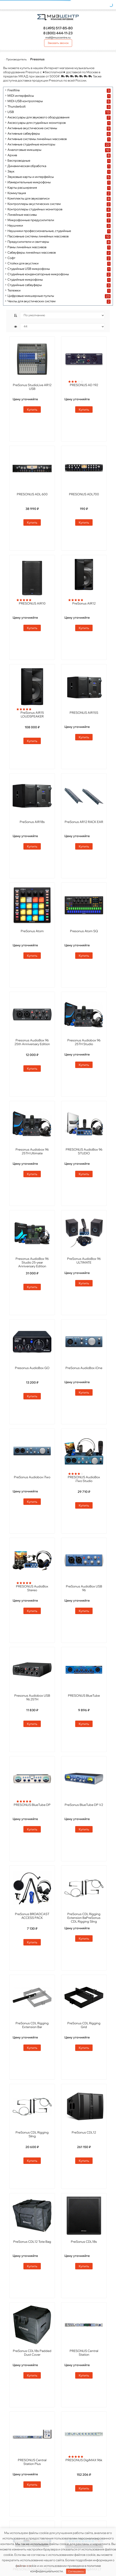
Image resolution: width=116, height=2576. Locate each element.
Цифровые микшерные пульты (30, 296)
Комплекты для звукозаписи (28, 198)
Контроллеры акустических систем (34, 204)
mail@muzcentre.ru (58, 37)
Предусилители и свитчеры (28, 242)
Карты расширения (22, 188)
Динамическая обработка (26, 166)
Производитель (16, 59)
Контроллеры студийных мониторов (34, 209)
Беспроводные (18, 160)
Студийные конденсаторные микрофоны (38, 274)
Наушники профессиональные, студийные (39, 231)
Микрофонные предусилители (30, 220)
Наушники (15, 225)
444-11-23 (58, 33)
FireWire (13, 90)
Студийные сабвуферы (24, 285)
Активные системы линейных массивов (37, 139)
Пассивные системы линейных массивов (38, 236)
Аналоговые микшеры (24, 150)
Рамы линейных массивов (26, 247)
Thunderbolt (16, 106)
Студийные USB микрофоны (28, 269)
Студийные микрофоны (25, 279)
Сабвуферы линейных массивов (31, 252)
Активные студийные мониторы (31, 144)
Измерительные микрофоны (29, 182)
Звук (11, 171)
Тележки (14, 290)
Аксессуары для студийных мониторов (36, 123)
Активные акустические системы (32, 128)
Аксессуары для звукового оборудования (38, 117)
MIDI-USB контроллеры (25, 101)
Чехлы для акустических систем (31, 301)
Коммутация (16, 193)
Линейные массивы (22, 215)
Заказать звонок (58, 43)
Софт (11, 258)
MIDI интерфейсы (20, 96)
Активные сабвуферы (23, 133)
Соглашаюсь (76, 2571)
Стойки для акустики (23, 263)
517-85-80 (58, 28)
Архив (12, 155)
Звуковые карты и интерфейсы (30, 177)
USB (10, 112)
